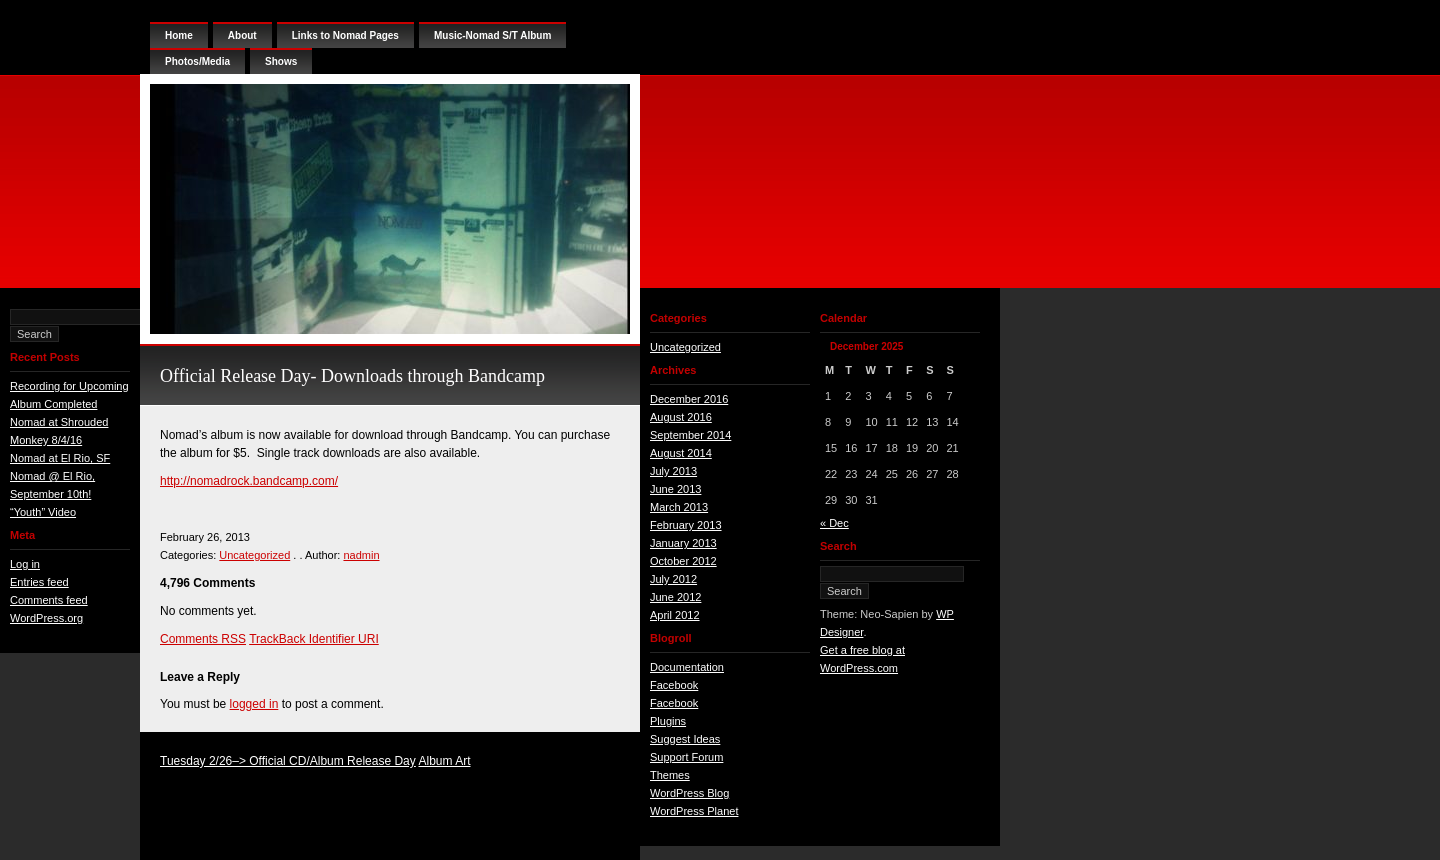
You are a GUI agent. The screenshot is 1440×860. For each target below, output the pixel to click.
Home (179, 35)
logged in (254, 704)
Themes (670, 775)
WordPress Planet (694, 811)
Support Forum (686, 757)
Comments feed (49, 600)
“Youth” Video (43, 512)
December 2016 (689, 399)
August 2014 (681, 453)
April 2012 (675, 615)
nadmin (361, 555)
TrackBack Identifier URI (314, 639)
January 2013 (683, 543)
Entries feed (39, 582)
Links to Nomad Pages (345, 35)
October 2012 (683, 561)
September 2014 (690, 435)
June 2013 (675, 489)
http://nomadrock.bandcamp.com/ (249, 481)
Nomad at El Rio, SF (60, 458)
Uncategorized (254, 555)
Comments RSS (203, 639)
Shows (281, 61)
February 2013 (686, 525)
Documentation (687, 667)
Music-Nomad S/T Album (492, 35)
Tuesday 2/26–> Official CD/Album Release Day (288, 761)
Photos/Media (197, 61)
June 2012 (675, 597)
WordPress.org (46, 618)
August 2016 (681, 417)
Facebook (674, 685)
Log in (25, 564)
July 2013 (673, 471)
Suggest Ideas (685, 739)
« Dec (834, 523)
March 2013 (679, 507)
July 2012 (673, 579)
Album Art (444, 761)
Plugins (668, 721)
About (242, 35)
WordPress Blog (689, 793)
